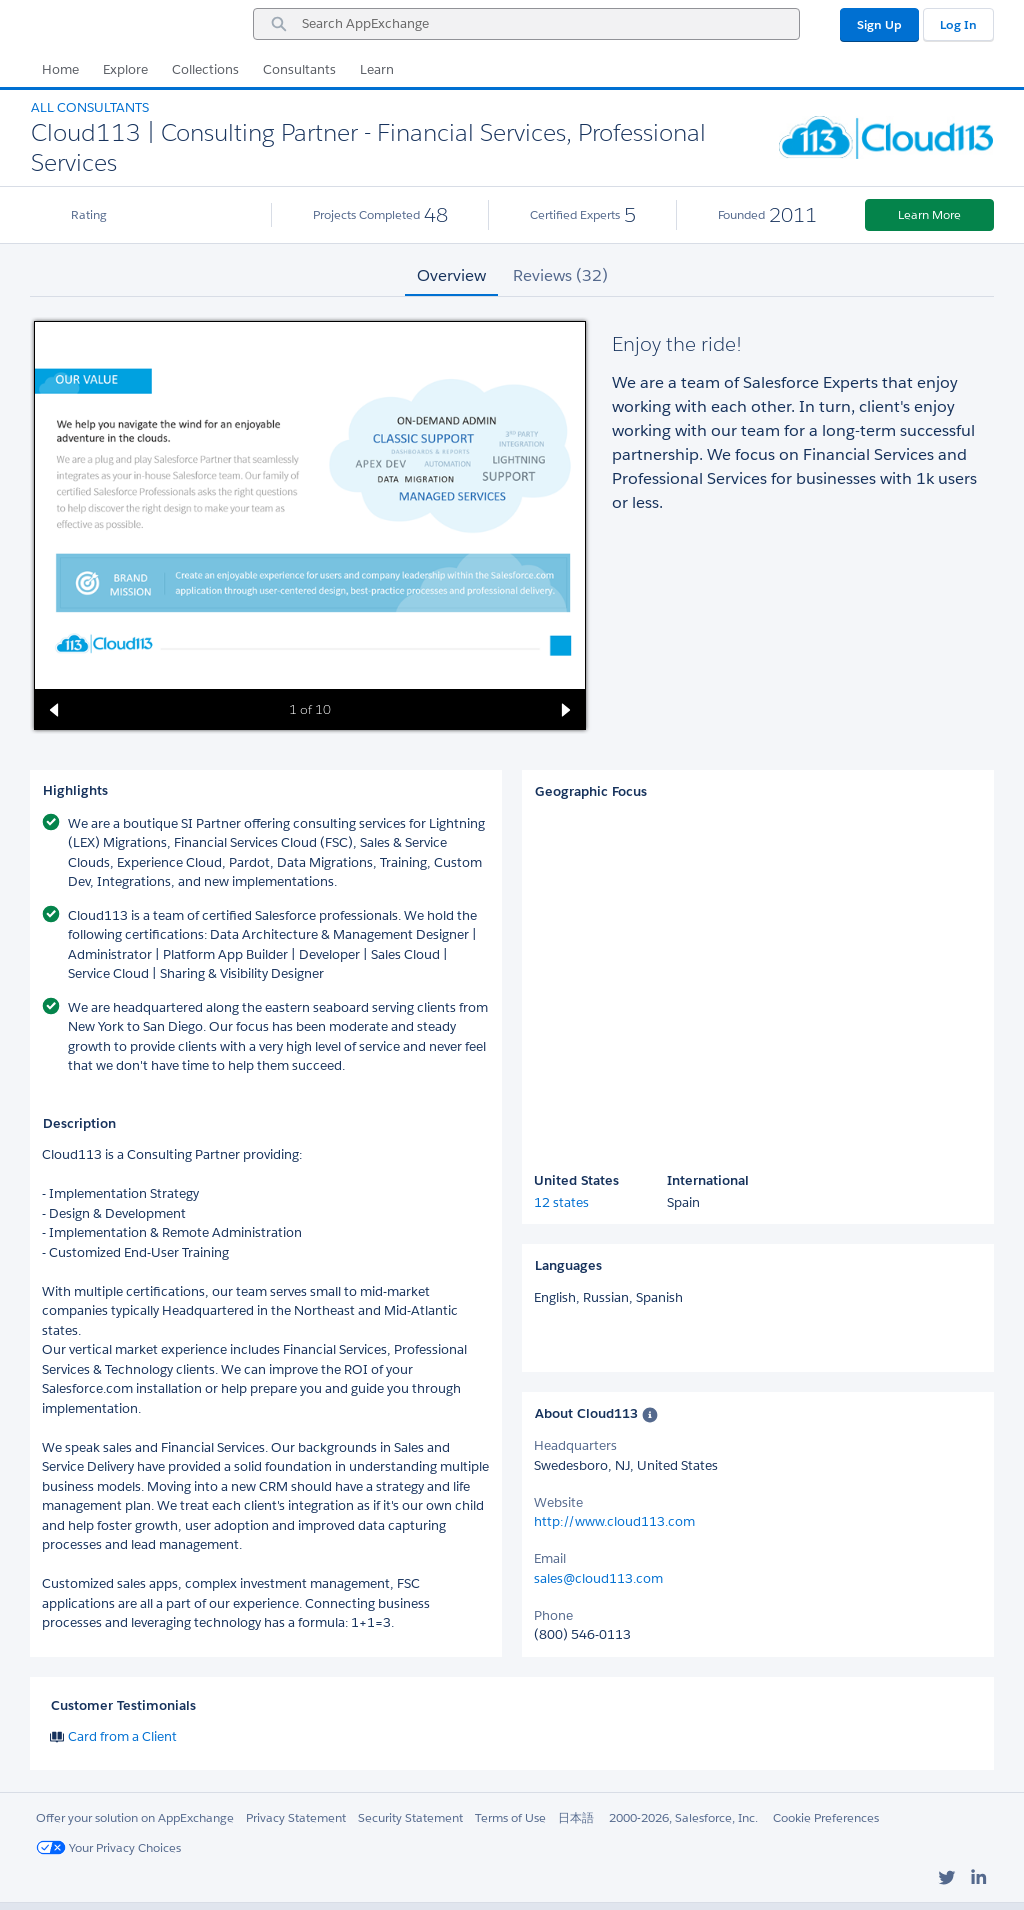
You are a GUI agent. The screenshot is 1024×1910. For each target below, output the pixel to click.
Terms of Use (510, 1817)
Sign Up (879, 24)
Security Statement (410, 1817)
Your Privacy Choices (108, 1847)
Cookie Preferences (826, 1817)
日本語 (576, 1817)
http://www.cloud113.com (614, 1521)
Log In (958, 24)
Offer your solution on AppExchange (135, 1817)
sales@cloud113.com (598, 1578)
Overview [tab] (451, 275)
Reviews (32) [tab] (560, 275)
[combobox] (526, 24)
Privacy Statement (296, 1817)
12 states (561, 1202)
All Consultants (90, 107)
